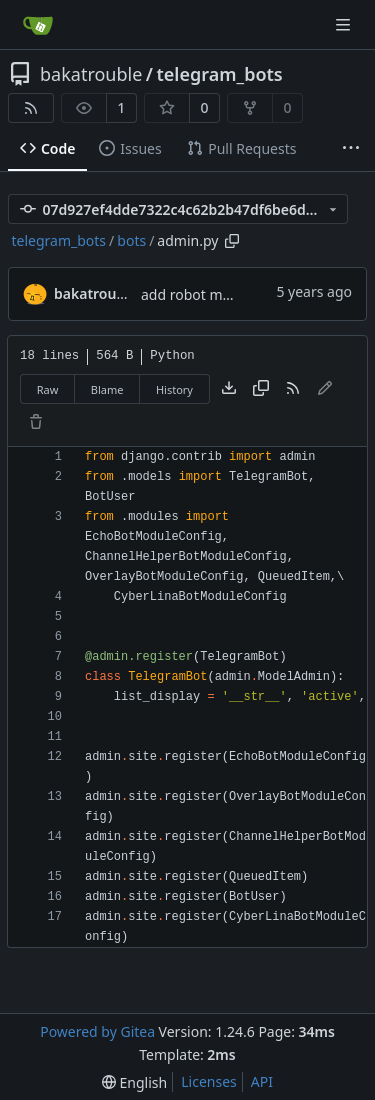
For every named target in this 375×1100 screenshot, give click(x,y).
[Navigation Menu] (345, 24)
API (262, 1081)
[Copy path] (232, 241)
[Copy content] (261, 389)
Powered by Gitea (97, 1031)
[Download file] (229, 389)
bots (131, 240)
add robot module (200, 294)
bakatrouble (91, 74)
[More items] (351, 149)
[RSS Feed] (31, 108)
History (174, 389)
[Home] (38, 25)
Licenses (209, 1081)
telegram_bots (220, 74)
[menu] (134, 1082)
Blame (107, 389)
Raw (48, 389)
